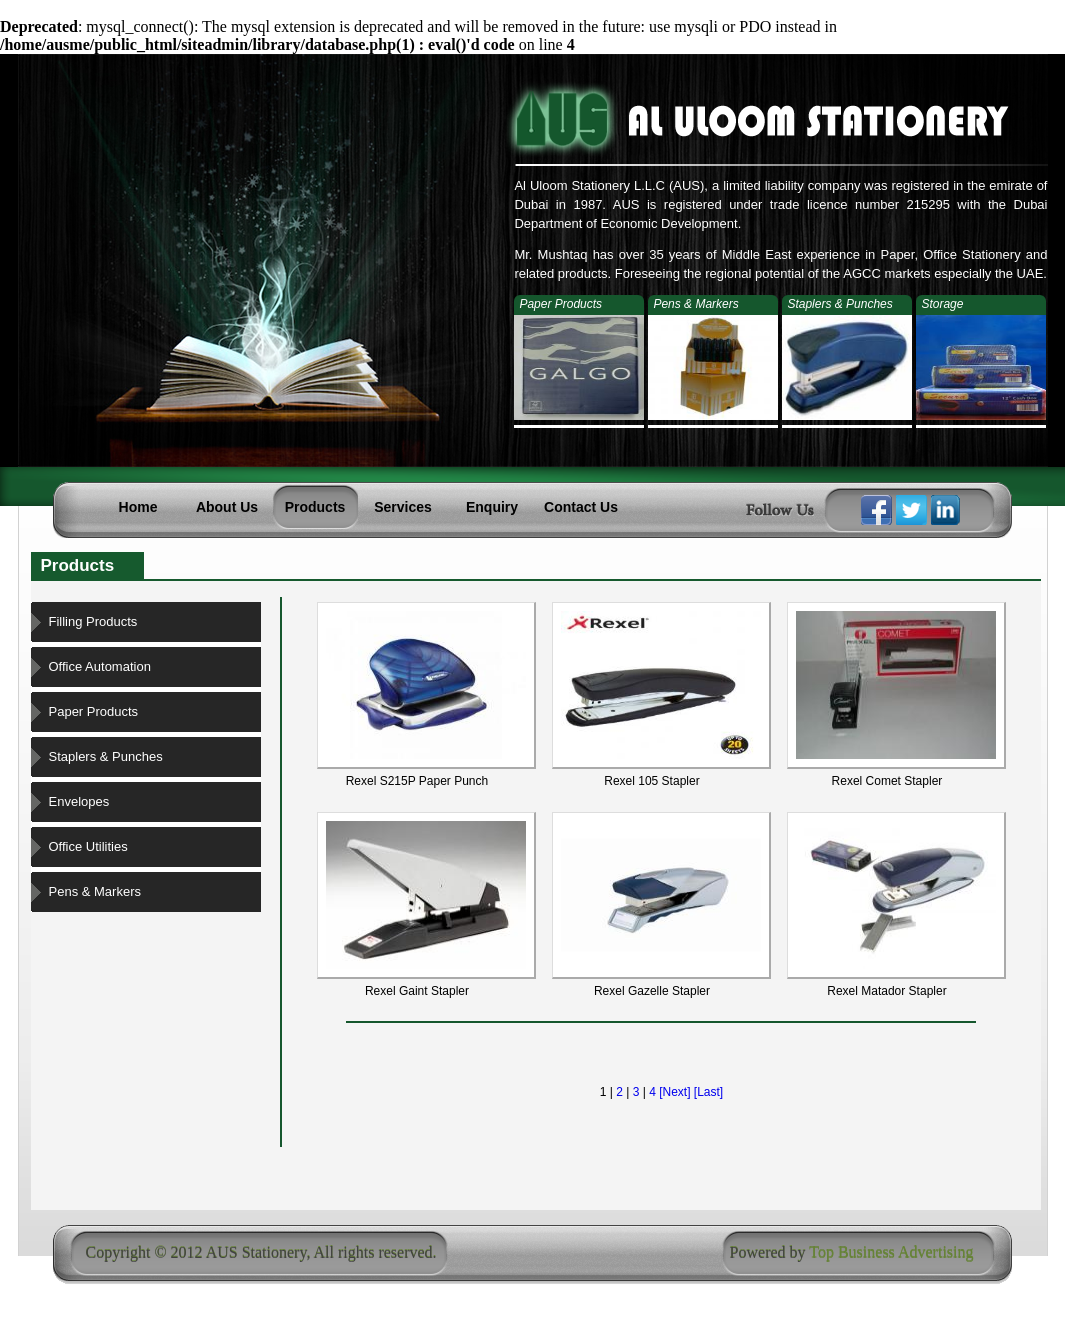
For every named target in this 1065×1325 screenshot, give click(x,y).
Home (138, 507)
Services (403, 507)
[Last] (708, 1092)
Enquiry (492, 507)
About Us (227, 507)
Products (315, 507)
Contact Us (581, 507)
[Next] (674, 1092)
